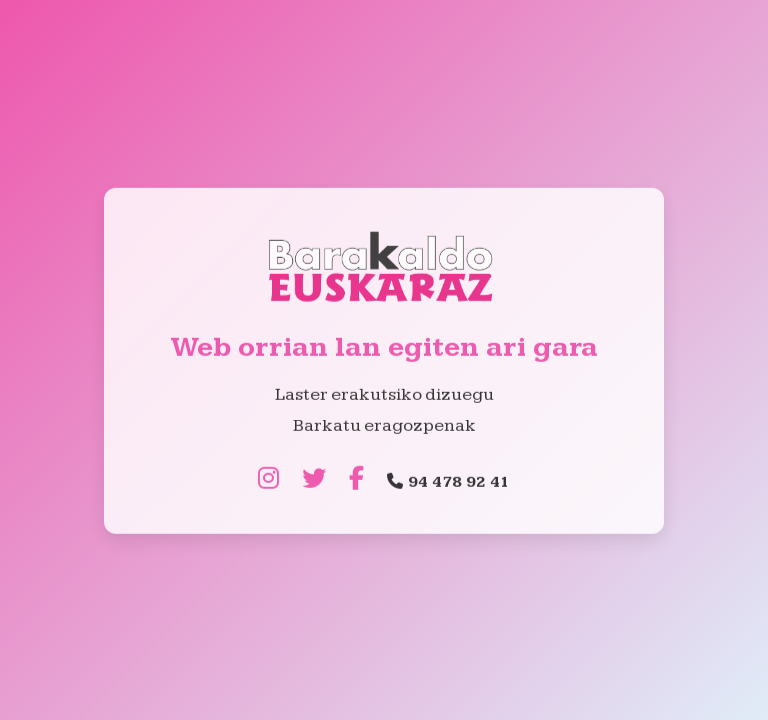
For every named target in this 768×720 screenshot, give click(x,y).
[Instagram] (268, 480)
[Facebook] (356, 480)
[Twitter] (314, 480)
